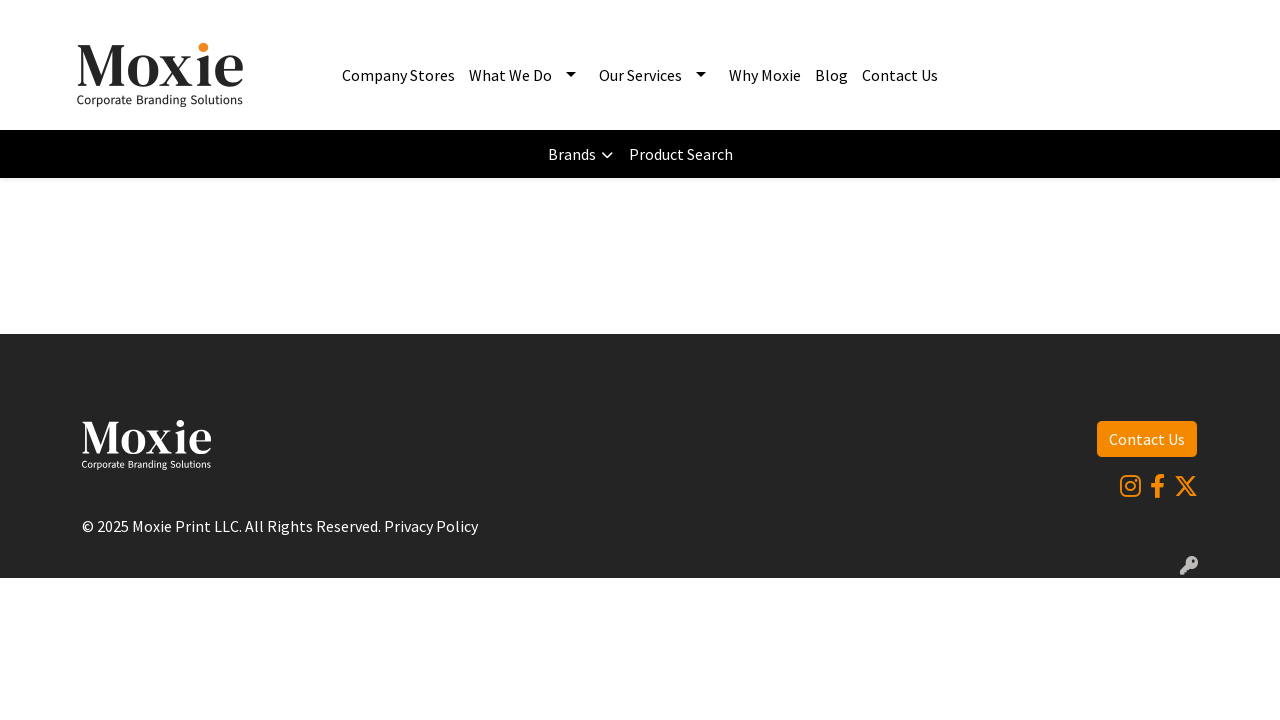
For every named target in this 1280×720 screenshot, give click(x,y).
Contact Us (900, 75)
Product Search (681, 154)
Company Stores (398, 75)
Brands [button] (572, 154)
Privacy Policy (431, 526)
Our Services (640, 75)
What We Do (510, 75)
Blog (831, 75)
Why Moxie (765, 75)
